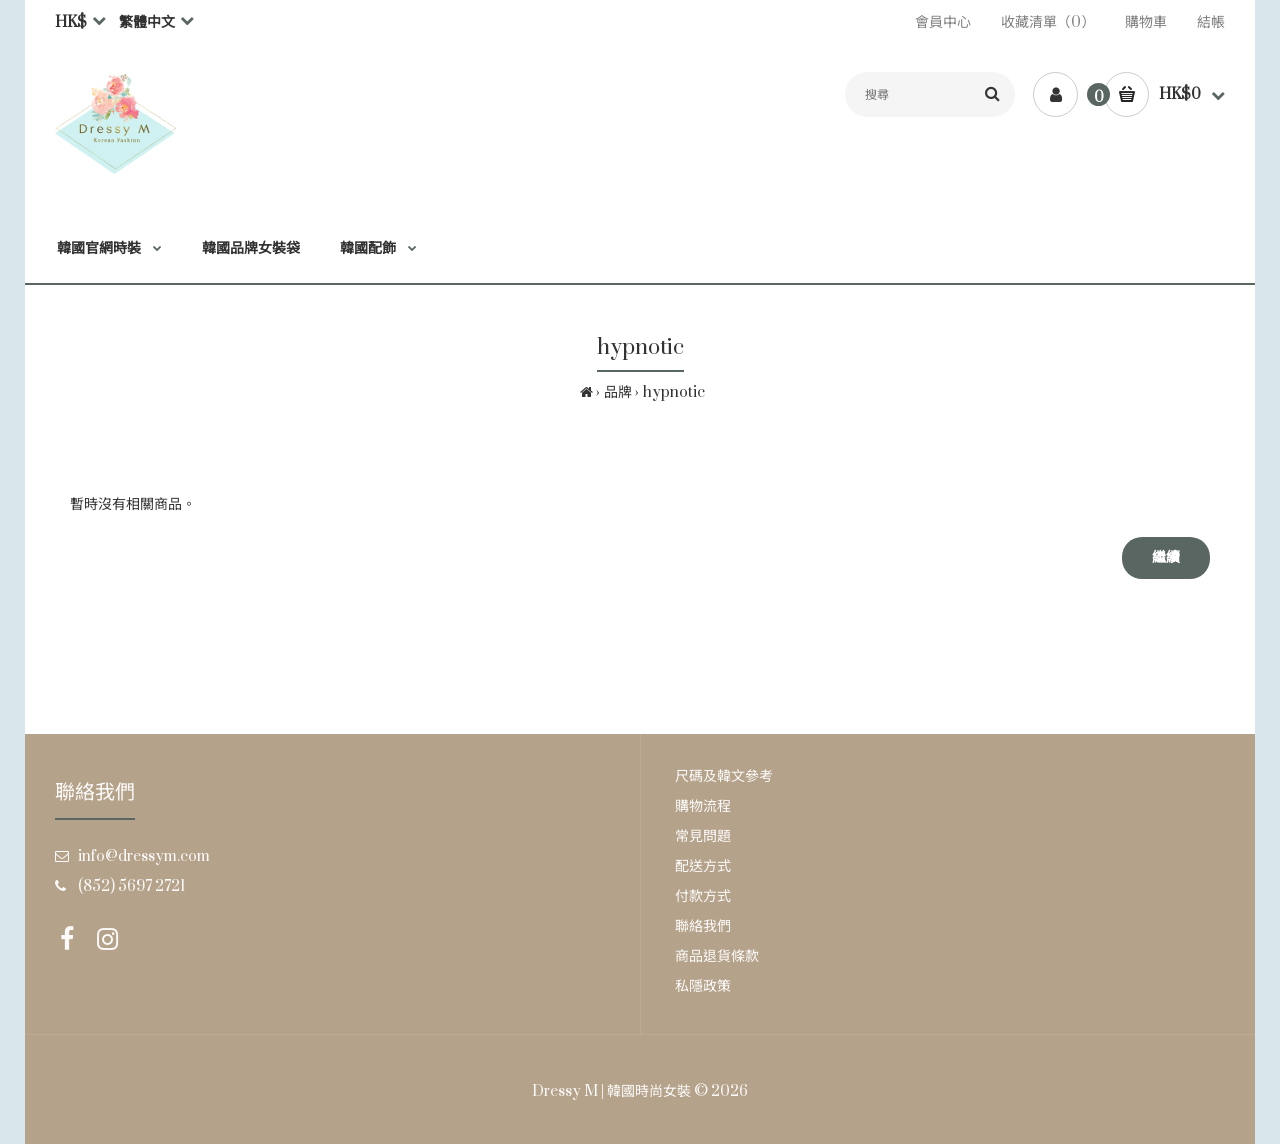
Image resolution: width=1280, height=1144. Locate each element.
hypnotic (674, 392)
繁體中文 (147, 22)
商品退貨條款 (717, 956)
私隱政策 (703, 986)
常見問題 (703, 836)
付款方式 (703, 896)
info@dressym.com (144, 856)
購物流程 (703, 806)
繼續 (1166, 557)
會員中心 (943, 22)
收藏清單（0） (1048, 22)
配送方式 (703, 866)
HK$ (71, 22)
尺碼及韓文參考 (724, 776)
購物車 (1146, 22)
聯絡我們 (703, 926)
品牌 (618, 392)
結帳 (1211, 22)
